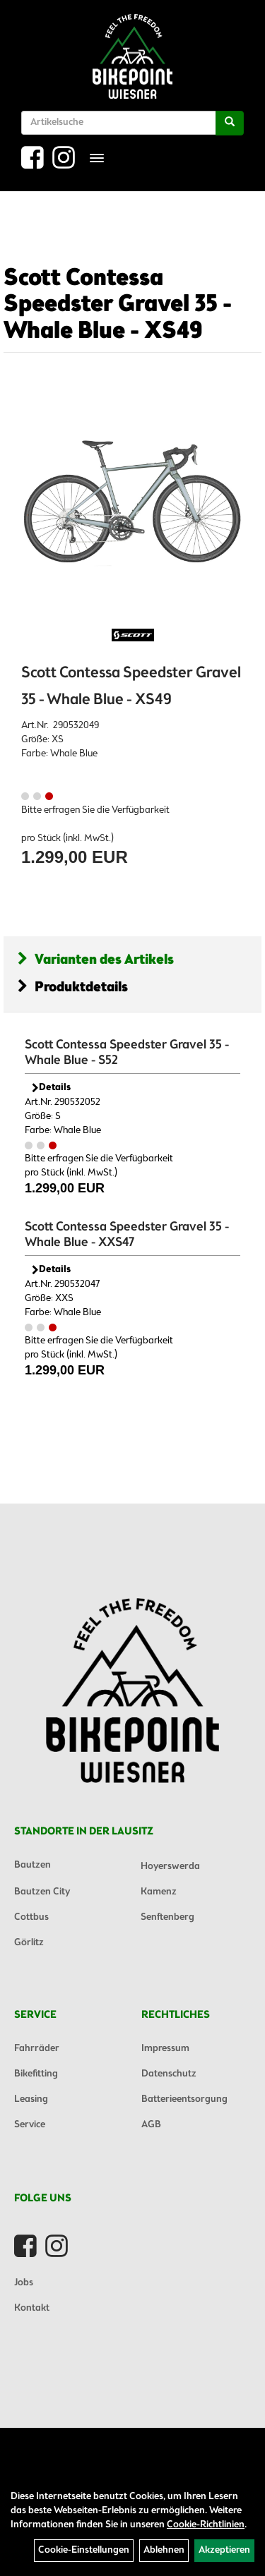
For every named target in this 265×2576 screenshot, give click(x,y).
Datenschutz (168, 2074)
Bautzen (32, 1865)
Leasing (31, 2099)
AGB (151, 2124)
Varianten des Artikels (96, 959)
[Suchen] (230, 123)
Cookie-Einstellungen (83, 2550)
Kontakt (31, 2308)
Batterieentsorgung (184, 2099)
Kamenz (159, 1892)
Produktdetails (73, 987)
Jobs (23, 2283)
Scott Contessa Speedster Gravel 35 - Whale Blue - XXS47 (127, 1235)
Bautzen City (42, 1892)
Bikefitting (36, 2074)
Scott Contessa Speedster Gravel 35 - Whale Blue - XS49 (118, 305)
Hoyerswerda (170, 1866)
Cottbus (31, 1917)
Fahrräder (36, 2048)
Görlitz (29, 1942)
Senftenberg (167, 1917)
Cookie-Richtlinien (206, 2525)
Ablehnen (163, 2550)
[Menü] (97, 158)
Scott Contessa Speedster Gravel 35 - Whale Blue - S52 (127, 1052)
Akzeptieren (224, 2550)
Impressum (165, 2048)
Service (29, 2124)
